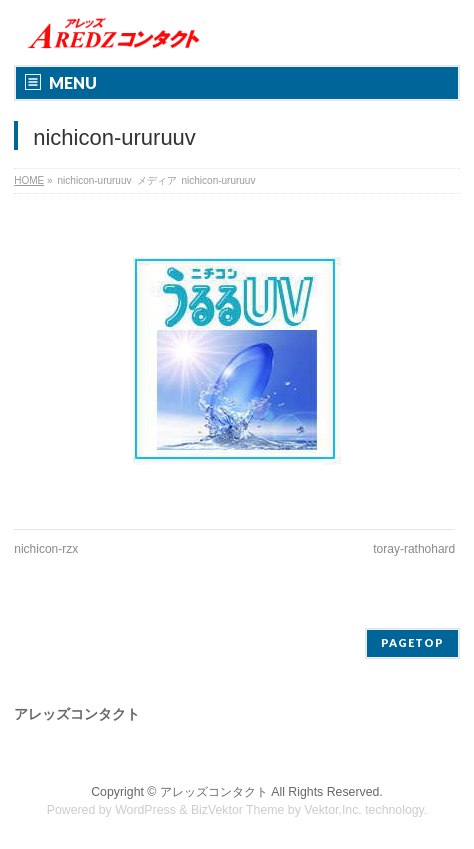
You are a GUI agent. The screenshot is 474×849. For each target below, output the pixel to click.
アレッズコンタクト (214, 792)
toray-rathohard (414, 549)
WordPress (145, 810)
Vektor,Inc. (333, 810)
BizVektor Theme (238, 810)
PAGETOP (412, 642)
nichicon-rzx (46, 549)
